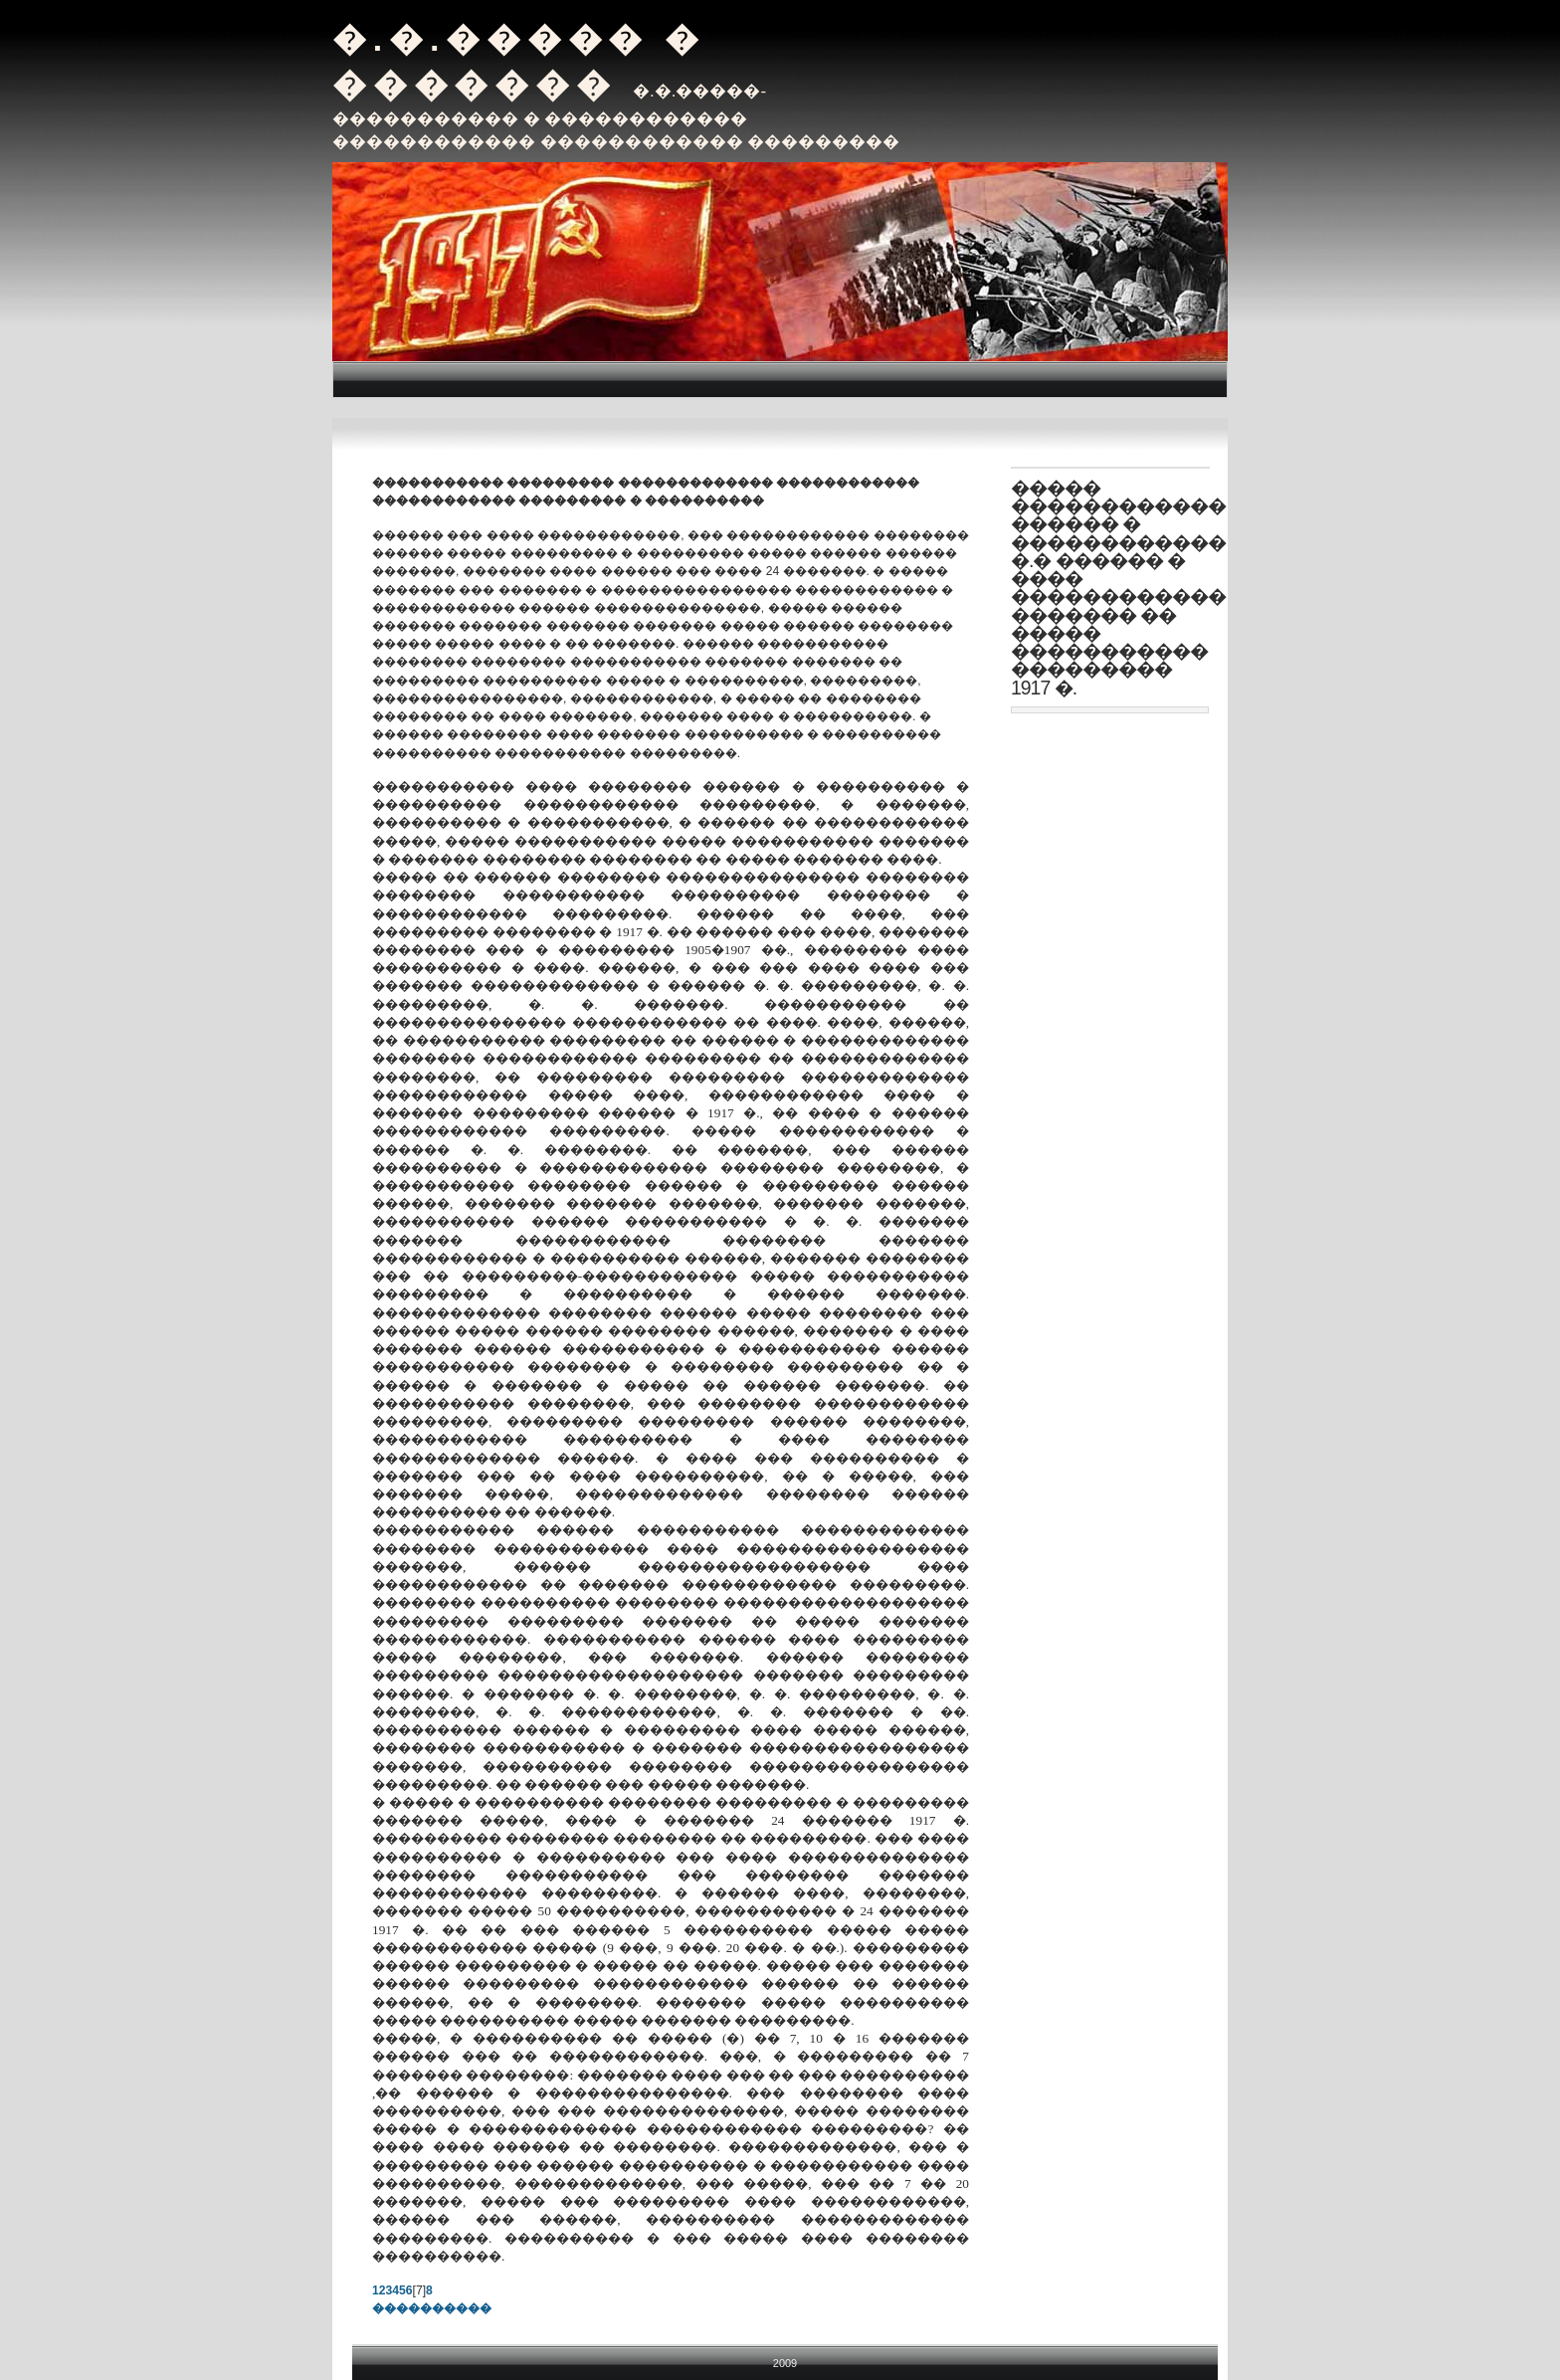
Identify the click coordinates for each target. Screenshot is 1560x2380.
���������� (431, 2308)
